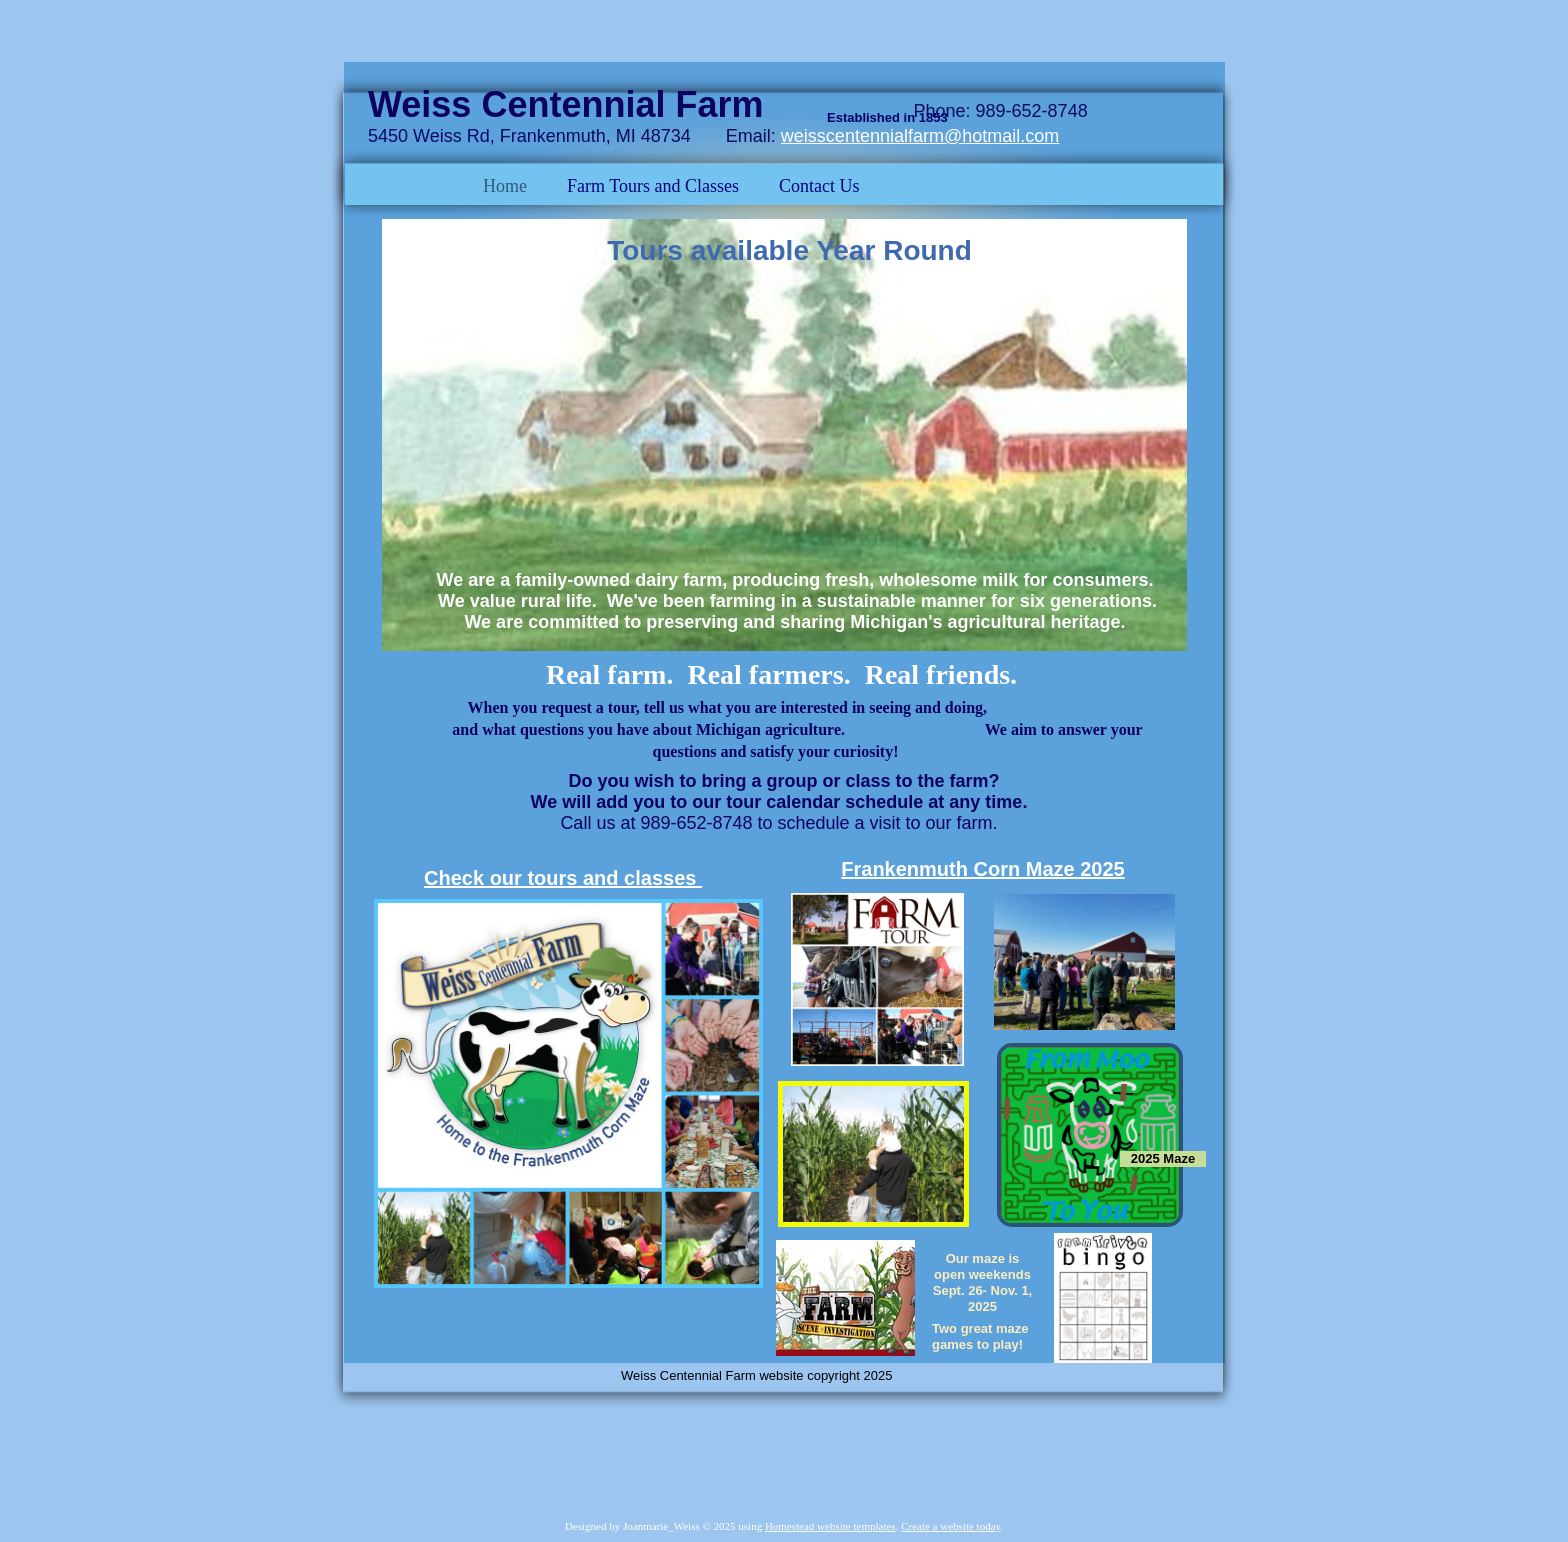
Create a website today (950, 1526)
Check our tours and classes (563, 878)
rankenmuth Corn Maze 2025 (989, 869)
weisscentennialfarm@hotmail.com (920, 136)
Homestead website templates (830, 1526)
